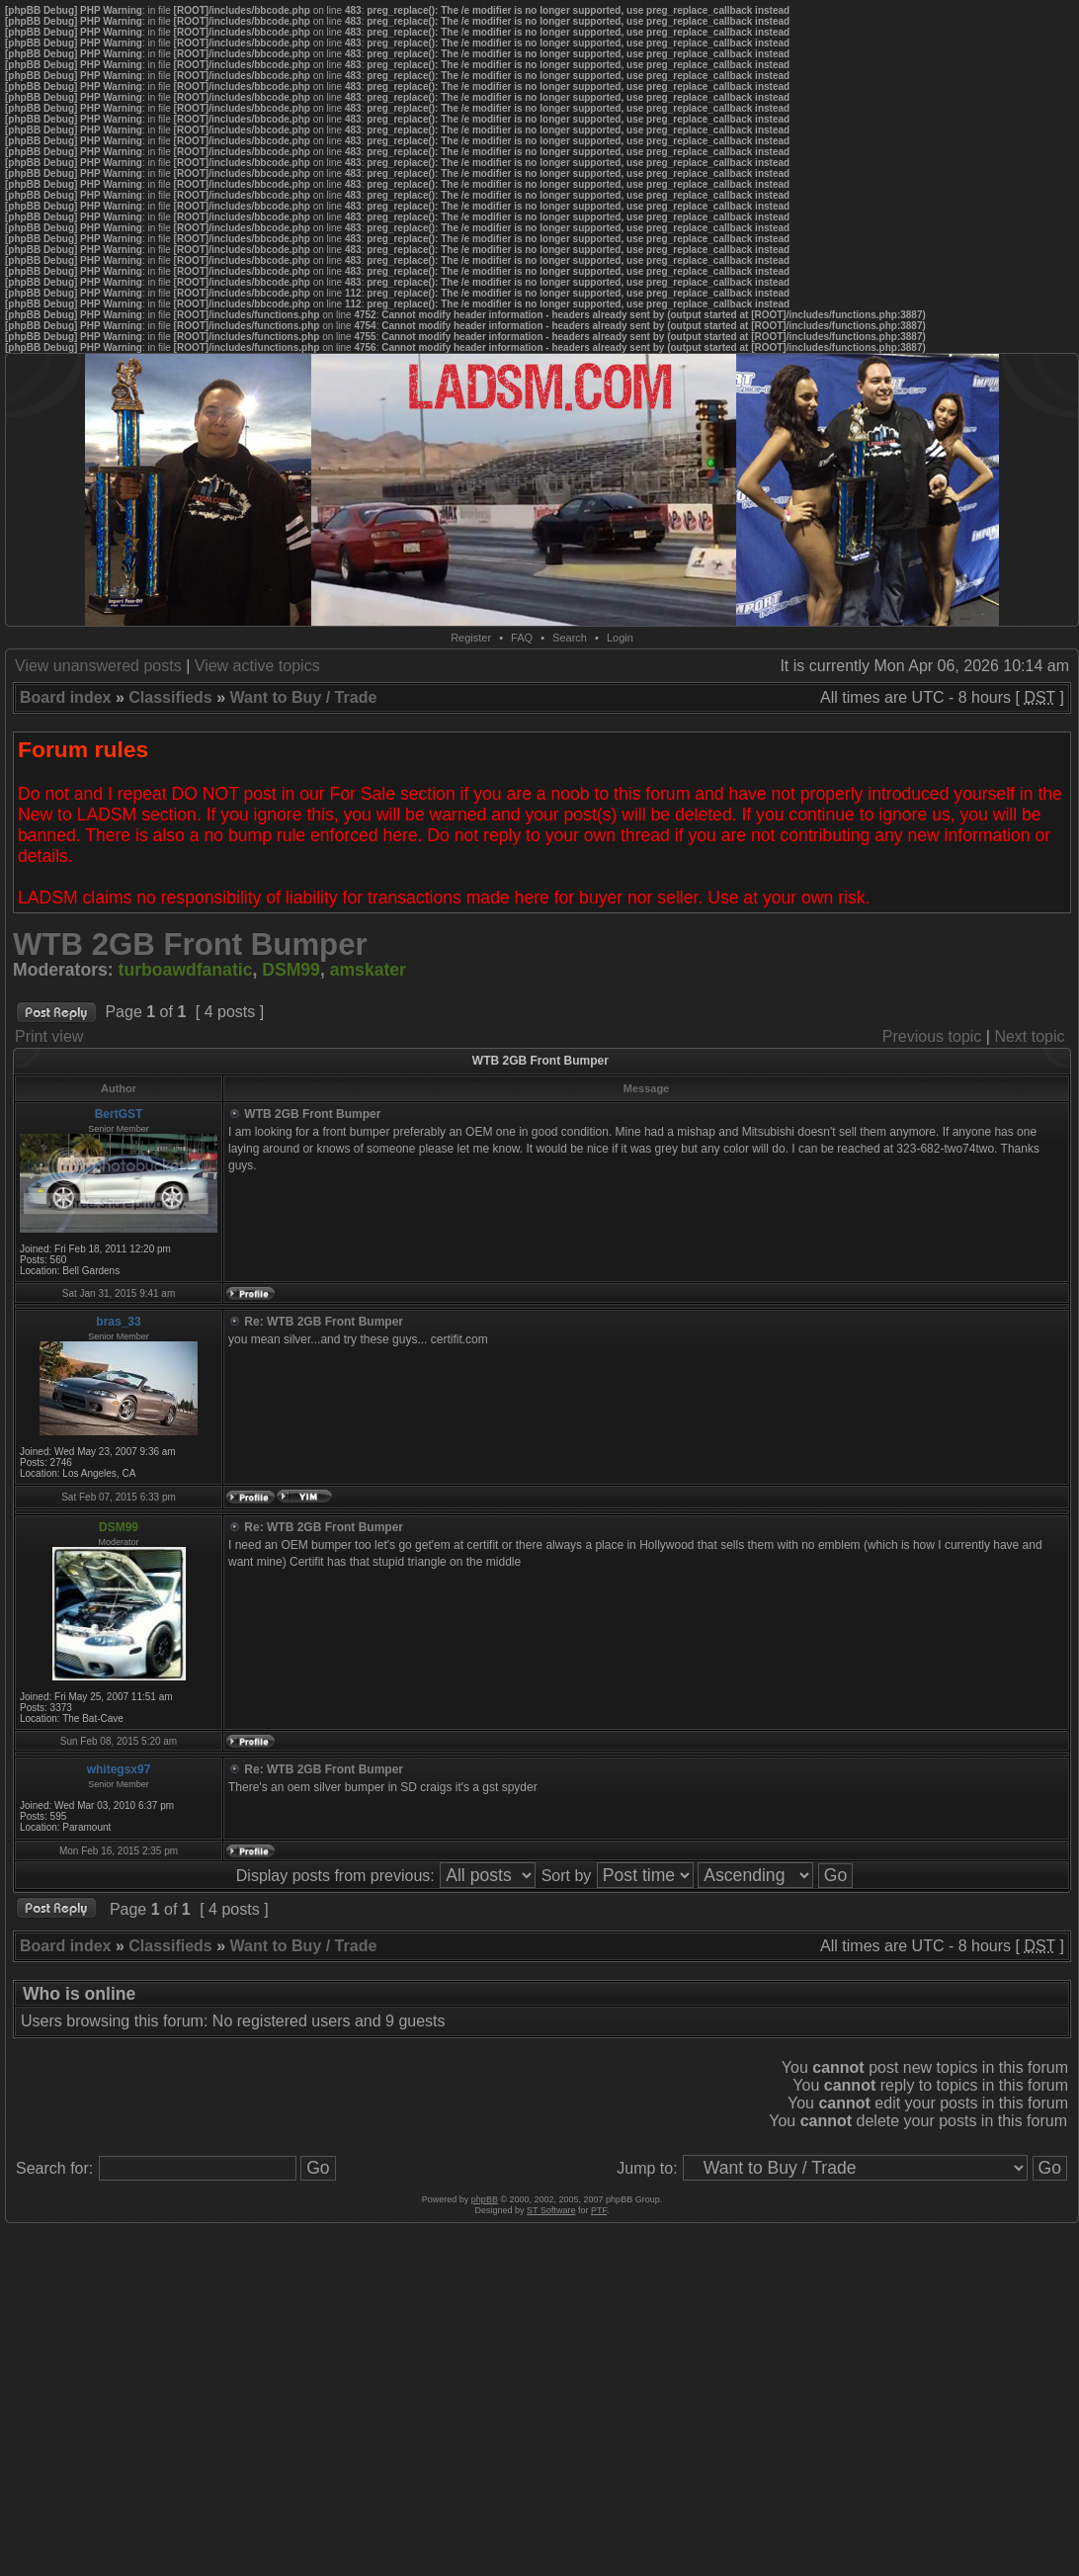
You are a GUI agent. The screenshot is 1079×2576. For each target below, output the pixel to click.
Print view (49, 1036)
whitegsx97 (119, 1769)
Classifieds (169, 697)
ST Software (551, 2210)
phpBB (484, 2199)
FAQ (522, 638)
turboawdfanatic (186, 970)
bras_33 (118, 1322)
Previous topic (932, 1036)
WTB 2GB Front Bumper (190, 944)
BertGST (119, 1114)
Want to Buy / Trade (303, 697)
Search (569, 638)
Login (620, 638)
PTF (599, 2210)
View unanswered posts (98, 665)
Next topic (1029, 1036)
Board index (65, 697)
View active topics (257, 665)
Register (471, 638)
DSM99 (291, 970)
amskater (368, 970)
